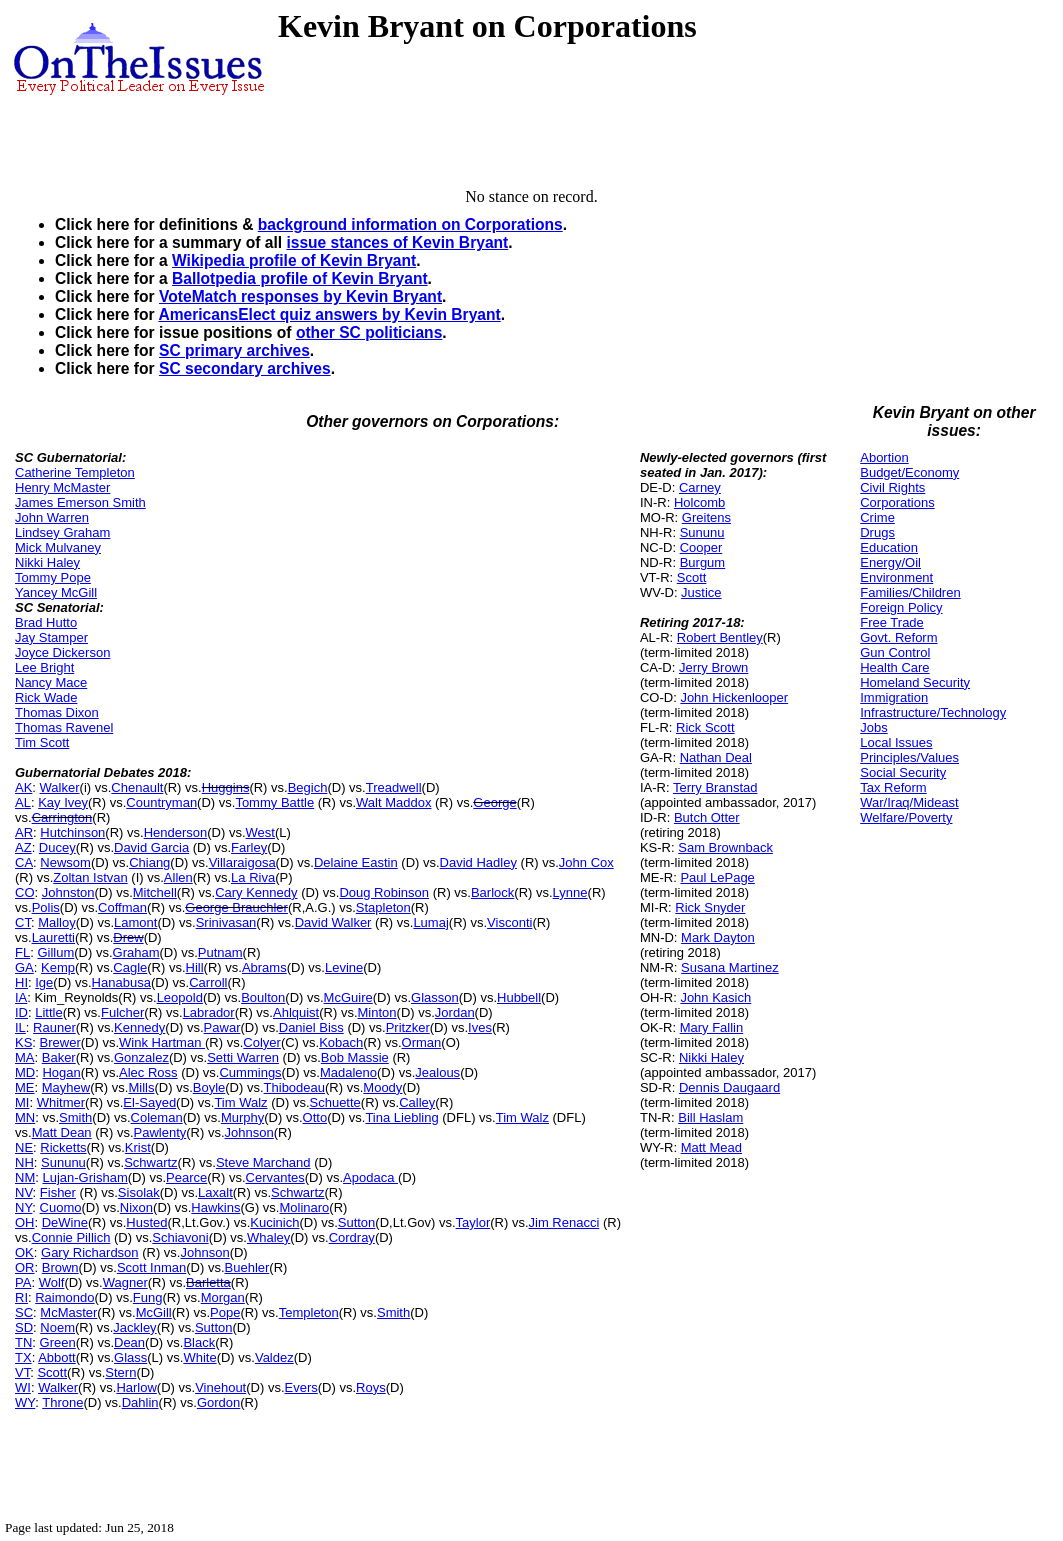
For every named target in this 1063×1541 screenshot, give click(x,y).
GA (24, 967)
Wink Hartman (162, 1042)
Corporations (897, 502)
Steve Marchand (263, 1162)
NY (23, 1207)
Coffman (122, 907)
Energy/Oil (890, 562)
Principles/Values (909, 757)
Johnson (249, 1132)
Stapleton (383, 907)
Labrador (209, 1012)
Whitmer (61, 1102)
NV (24, 1192)
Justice (701, 592)
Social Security (903, 772)
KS (23, 1042)
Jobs (873, 727)
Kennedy (139, 1027)
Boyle (209, 1087)
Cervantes (275, 1177)
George (494, 802)
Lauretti (53, 937)
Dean (129, 1342)
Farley (249, 847)
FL (22, 952)
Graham (136, 952)
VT (22, 1372)
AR (24, 832)
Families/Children (910, 592)
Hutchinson (72, 832)
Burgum (703, 562)
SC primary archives (234, 350)
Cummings (250, 1072)
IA (21, 997)
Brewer (60, 1042)
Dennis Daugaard (729, 1087)
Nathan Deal (716, 757)
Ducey (57, 847)
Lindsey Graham (62, 532)
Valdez (274, 1357)
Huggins (226, 787)
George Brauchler (236, 907)
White (199, 1357)
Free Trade (892, 622)
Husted (146, 1222)
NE (24, 1147)
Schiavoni (180, 1237)
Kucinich (274, 1222)
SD (24, 1327)
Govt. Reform (898, 637)
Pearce (186, 1177)
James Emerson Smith (80, 502)
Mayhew (66, 1087)
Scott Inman (151, 1267)
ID (21, 1012)
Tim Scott (42, 742)
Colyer (262, 1042)
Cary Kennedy (256, 892)
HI (21, 982)
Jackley (134, 1327)
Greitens (706, 517)
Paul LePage (717, 877)
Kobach (341, 1042)
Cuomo (61, 1207)
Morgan (223, 1297)
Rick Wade (46, 697)
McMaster (68, 1312)
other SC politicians (369, 332)
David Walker (333, 922)
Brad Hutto (46, 622)
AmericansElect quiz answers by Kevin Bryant (329, 314)
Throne (62, 1402)
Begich (308, 787)
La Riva (253, 877)
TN (23, 1342)
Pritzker (408, 1027)
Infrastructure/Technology (933, 712)
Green (58, 1342)
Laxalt (215, 1192)
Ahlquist (296, 1012)
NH (24, 1162)
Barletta (208, 1282)
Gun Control (895, 652)
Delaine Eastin (356, 862)
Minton (377, 1012)
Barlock (492, 892)
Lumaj (430, 922)
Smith (75, 1117)
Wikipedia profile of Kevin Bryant (294, 260)
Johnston (68, 892)
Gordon (218, 1402)
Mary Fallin (712, 1027)
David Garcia (151, 847)
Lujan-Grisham (84, 1177)
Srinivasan (226, 922)
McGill (154, 1312)
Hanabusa (121, 982)
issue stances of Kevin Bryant (397, 242)
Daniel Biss (311, 1027)
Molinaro (304, 1207)
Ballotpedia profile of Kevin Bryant (300, 278)
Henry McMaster (62, 487)
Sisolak (139, 1192)
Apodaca (370, 1177)
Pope (225, 1312)
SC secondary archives (245, 368)
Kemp (58, 967)
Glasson (435, 997)
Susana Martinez (730, 967)
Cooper (701, 547)
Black (199, 1342)
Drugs (877, 532)
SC (24, 1312)
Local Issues (896, 742)
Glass (130, 1357)
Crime (877, 517)
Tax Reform (893, 787)
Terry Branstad (715, 787)
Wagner (125, 1282)
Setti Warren (243, 1057)
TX (23, 1357)
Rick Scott (705, 727)
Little (48, 1012)
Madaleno (348, 1072)
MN (25, 1117)
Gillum (55, 952)
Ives (480, 1027)
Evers (301, 1387)
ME (25, 1087)
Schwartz (150, 1162)
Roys (371, 1387)
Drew (128, 937)
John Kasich (715, 997)
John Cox (586, 862)
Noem (57, 1327)
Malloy (57, 922)
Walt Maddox (393, 802)
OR (25, 1267)
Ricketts (63, 1147)
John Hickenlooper (734, 697)
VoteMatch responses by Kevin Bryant (300, 296)
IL (20, 1027)
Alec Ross (148, 1072)
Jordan (455, 1012)
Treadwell (394, 787)
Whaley (268, 1237)
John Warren (52, 517)
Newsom (65, 862)
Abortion (884, 457)
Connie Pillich (71, 1237)
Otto (315, 1117)
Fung (148, 1297)
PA (23, 1282)
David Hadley (478, 862)
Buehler (247, 1267)
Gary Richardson (90, 1252)
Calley (417, 1102)
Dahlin (140, 1402)
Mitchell (155, 892)
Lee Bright (44, 667)
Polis (46, 907)
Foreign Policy (901, 607)
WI (23, 1387)
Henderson (176, 832)
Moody (382, 1087)
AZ (23, 847)
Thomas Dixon (57, 712)
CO (25, 892)
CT (23, 922)
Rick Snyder (710, 907)
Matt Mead (711, 1147)
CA (24, 862)
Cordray (352, 1237)
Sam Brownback (725, 847)
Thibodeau (294, 1087)
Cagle (130, 967)
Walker (60, 787)
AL (23, 802)
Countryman (161, 802)
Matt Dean (62, 1132)
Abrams (264, 967)
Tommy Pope (53, 577)
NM (25, 1177)
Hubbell (519, 997)
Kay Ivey (63, 802)
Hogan (61, 1072)
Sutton (357, 1222)
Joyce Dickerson (62, 652)
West (260, 832)
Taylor (473, 1222)
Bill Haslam (710, 1117)
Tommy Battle (274, 802)
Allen (178, 877)
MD (25, 1072)
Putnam (220, 952)
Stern (120, 1372)
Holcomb (699, 502)
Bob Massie (355, 1057)
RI (21, 1297)
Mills (141, 1087)
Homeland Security (915, 682)
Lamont (135, 922)
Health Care (894, 667)
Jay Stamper (51, 637)
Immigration (894, 697)
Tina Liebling (401, 1117)
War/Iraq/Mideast (909, 802)
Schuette (335, 1102)
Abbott (57, 1357)
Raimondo (64, 1297)
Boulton (263, 997)
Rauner (54, 1027)
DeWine (65, 1222)
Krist (138, 1147)
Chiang (149, 862)
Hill (195, 967)
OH (25, 1222)
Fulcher (122, 1012)
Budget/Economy (909, 472)
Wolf (52, 1282)
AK (23, 787)
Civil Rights (892, 487)
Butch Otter (707, 817)
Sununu (63, 1162)
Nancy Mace (51, 682)
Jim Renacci (564, 1222)
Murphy (242, 1117)
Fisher (58, 1192)
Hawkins (215, 1207)
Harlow (136, 1387)
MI (22, 1102)
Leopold (180, 997)
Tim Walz (240, 1102)
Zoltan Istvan (90, 877)
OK (24, 1252)
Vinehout (220, 1387)
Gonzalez (141, 1057)
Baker (59, 1057)
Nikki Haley (47, 562)
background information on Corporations (410, 224)
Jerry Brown (713, 667)
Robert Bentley (720, 637)
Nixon (136, 1207)
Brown (60, 1267)
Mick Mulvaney (58, 547)
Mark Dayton (718, 937)
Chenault (137, 787)
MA (25, 1057)
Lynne (570, 892)
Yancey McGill (56, 592)
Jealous (437, 1072)
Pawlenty (160, 1132)
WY (25, 1402)
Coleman (157, 1117)
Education (889, 547)
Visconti (509, 922)
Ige (44, 982)
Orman (422, 1042)
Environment (896, 577)
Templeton (309, 1312)
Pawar (222, 1027)
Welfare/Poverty (906, 817)
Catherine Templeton (75, 472)
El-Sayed (149, 1102)
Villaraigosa (242, 862)
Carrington (62, 817)
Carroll (208, 982)
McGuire (348, 997)
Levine (344, 967)
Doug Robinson (384, 892)
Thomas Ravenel (64, 727)
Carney (700, 487)
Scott (52, 1372)
